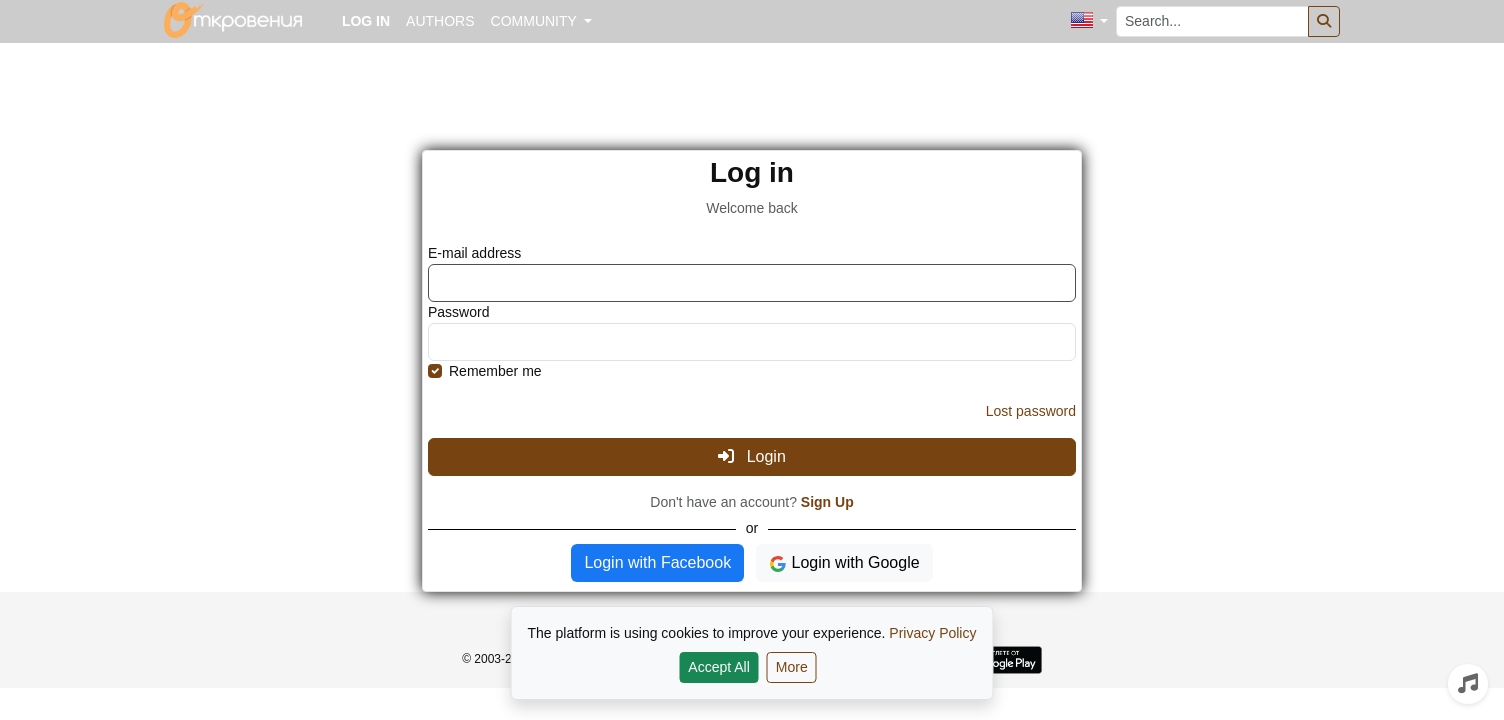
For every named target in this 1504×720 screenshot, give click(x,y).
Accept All (718, 667)
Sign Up (827, 502)
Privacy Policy (932, 633)
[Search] (1324, 21)
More (792, 667)
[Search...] (1212, 21)
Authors (440, 21)
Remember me (495, 371)
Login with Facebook (657, 562)
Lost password (1031, 411)
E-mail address (474, 253)
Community (536, 21)
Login (752, 456)
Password (458, 312)
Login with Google (844, 563)
